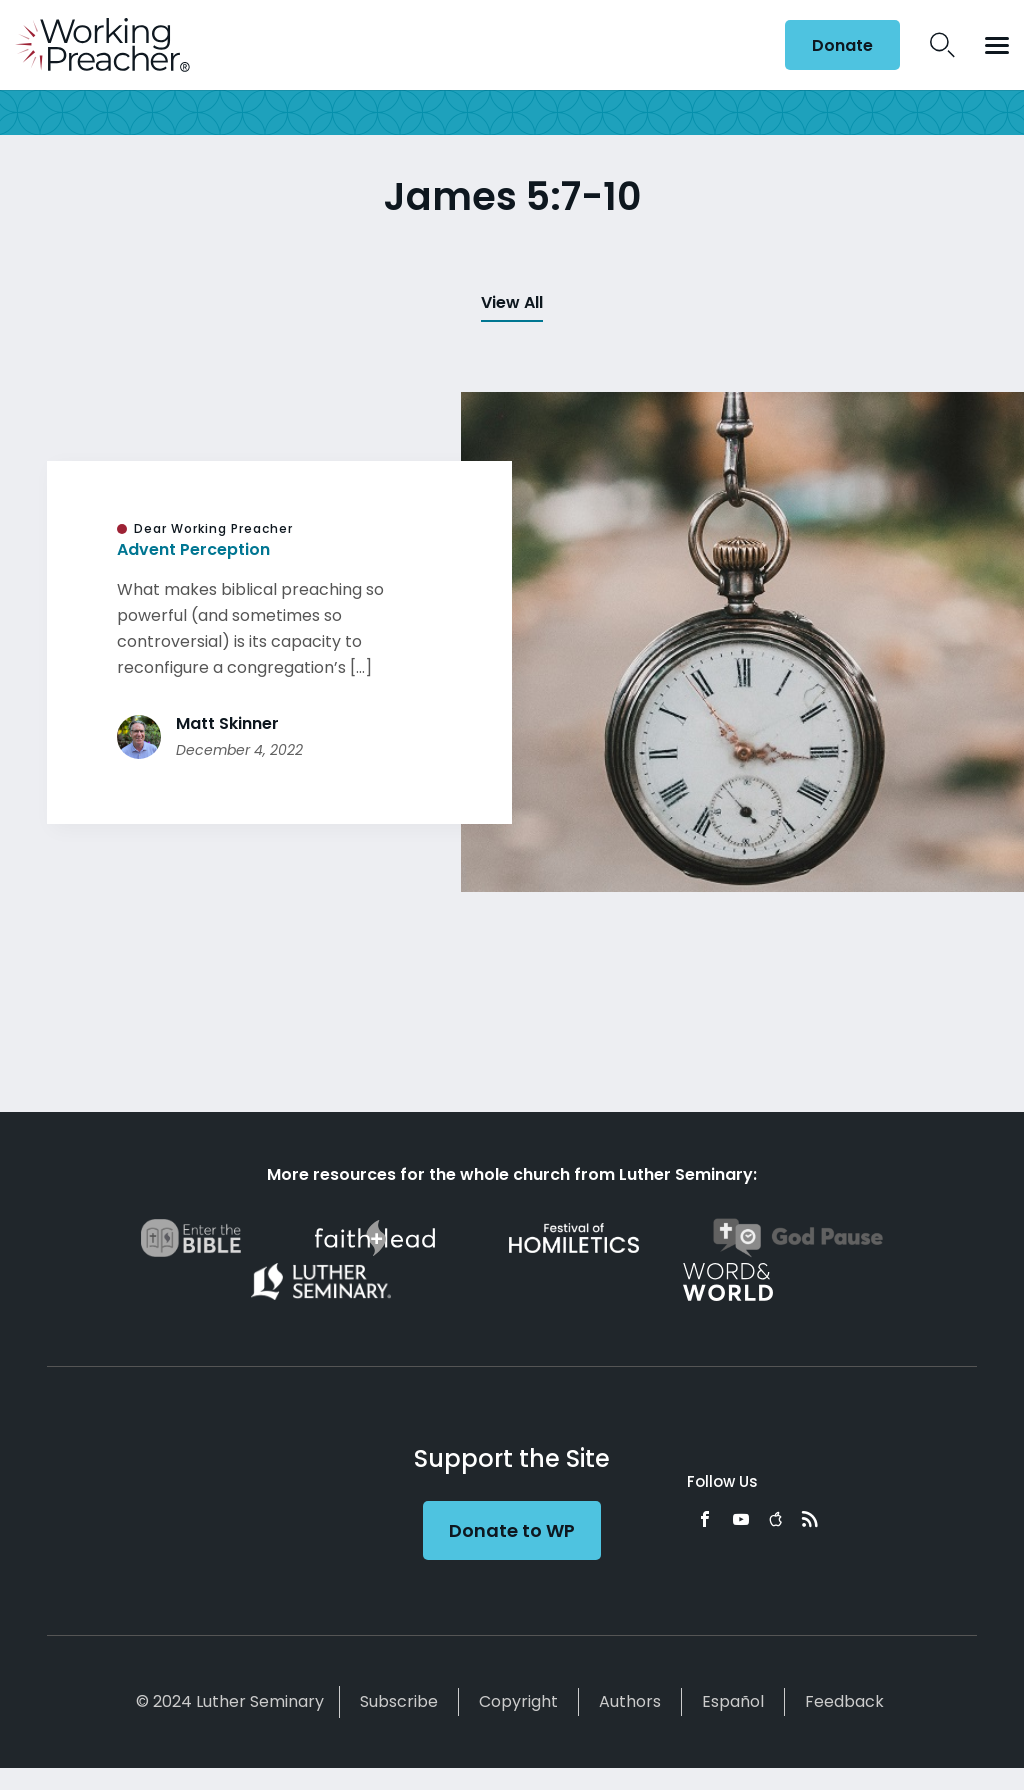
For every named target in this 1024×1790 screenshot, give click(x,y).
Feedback (844, 1701)
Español (733, 1701)
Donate (842, 45)
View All (512, 302)
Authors (630, 1701)
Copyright (518, 1701)
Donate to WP (512, 1530)
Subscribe (399, 1701)
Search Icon (942, 45)
